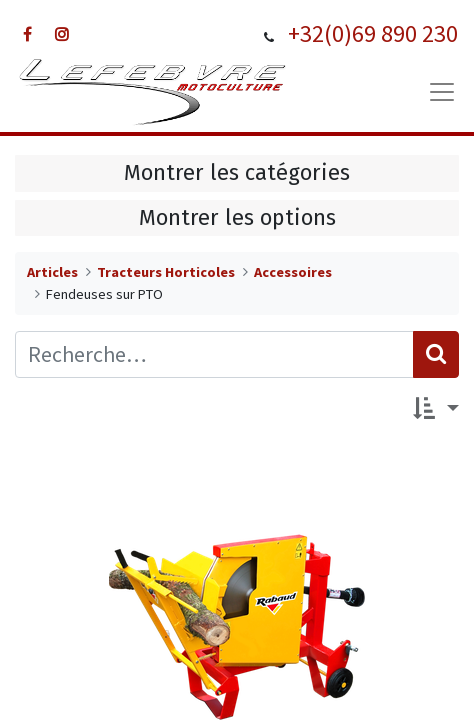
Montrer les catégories (237, 173)
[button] (436, 410)
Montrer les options (237, 218)
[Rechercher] (436, 354)
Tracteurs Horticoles (166, 272)
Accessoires (293, 272)
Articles (52, 272)
